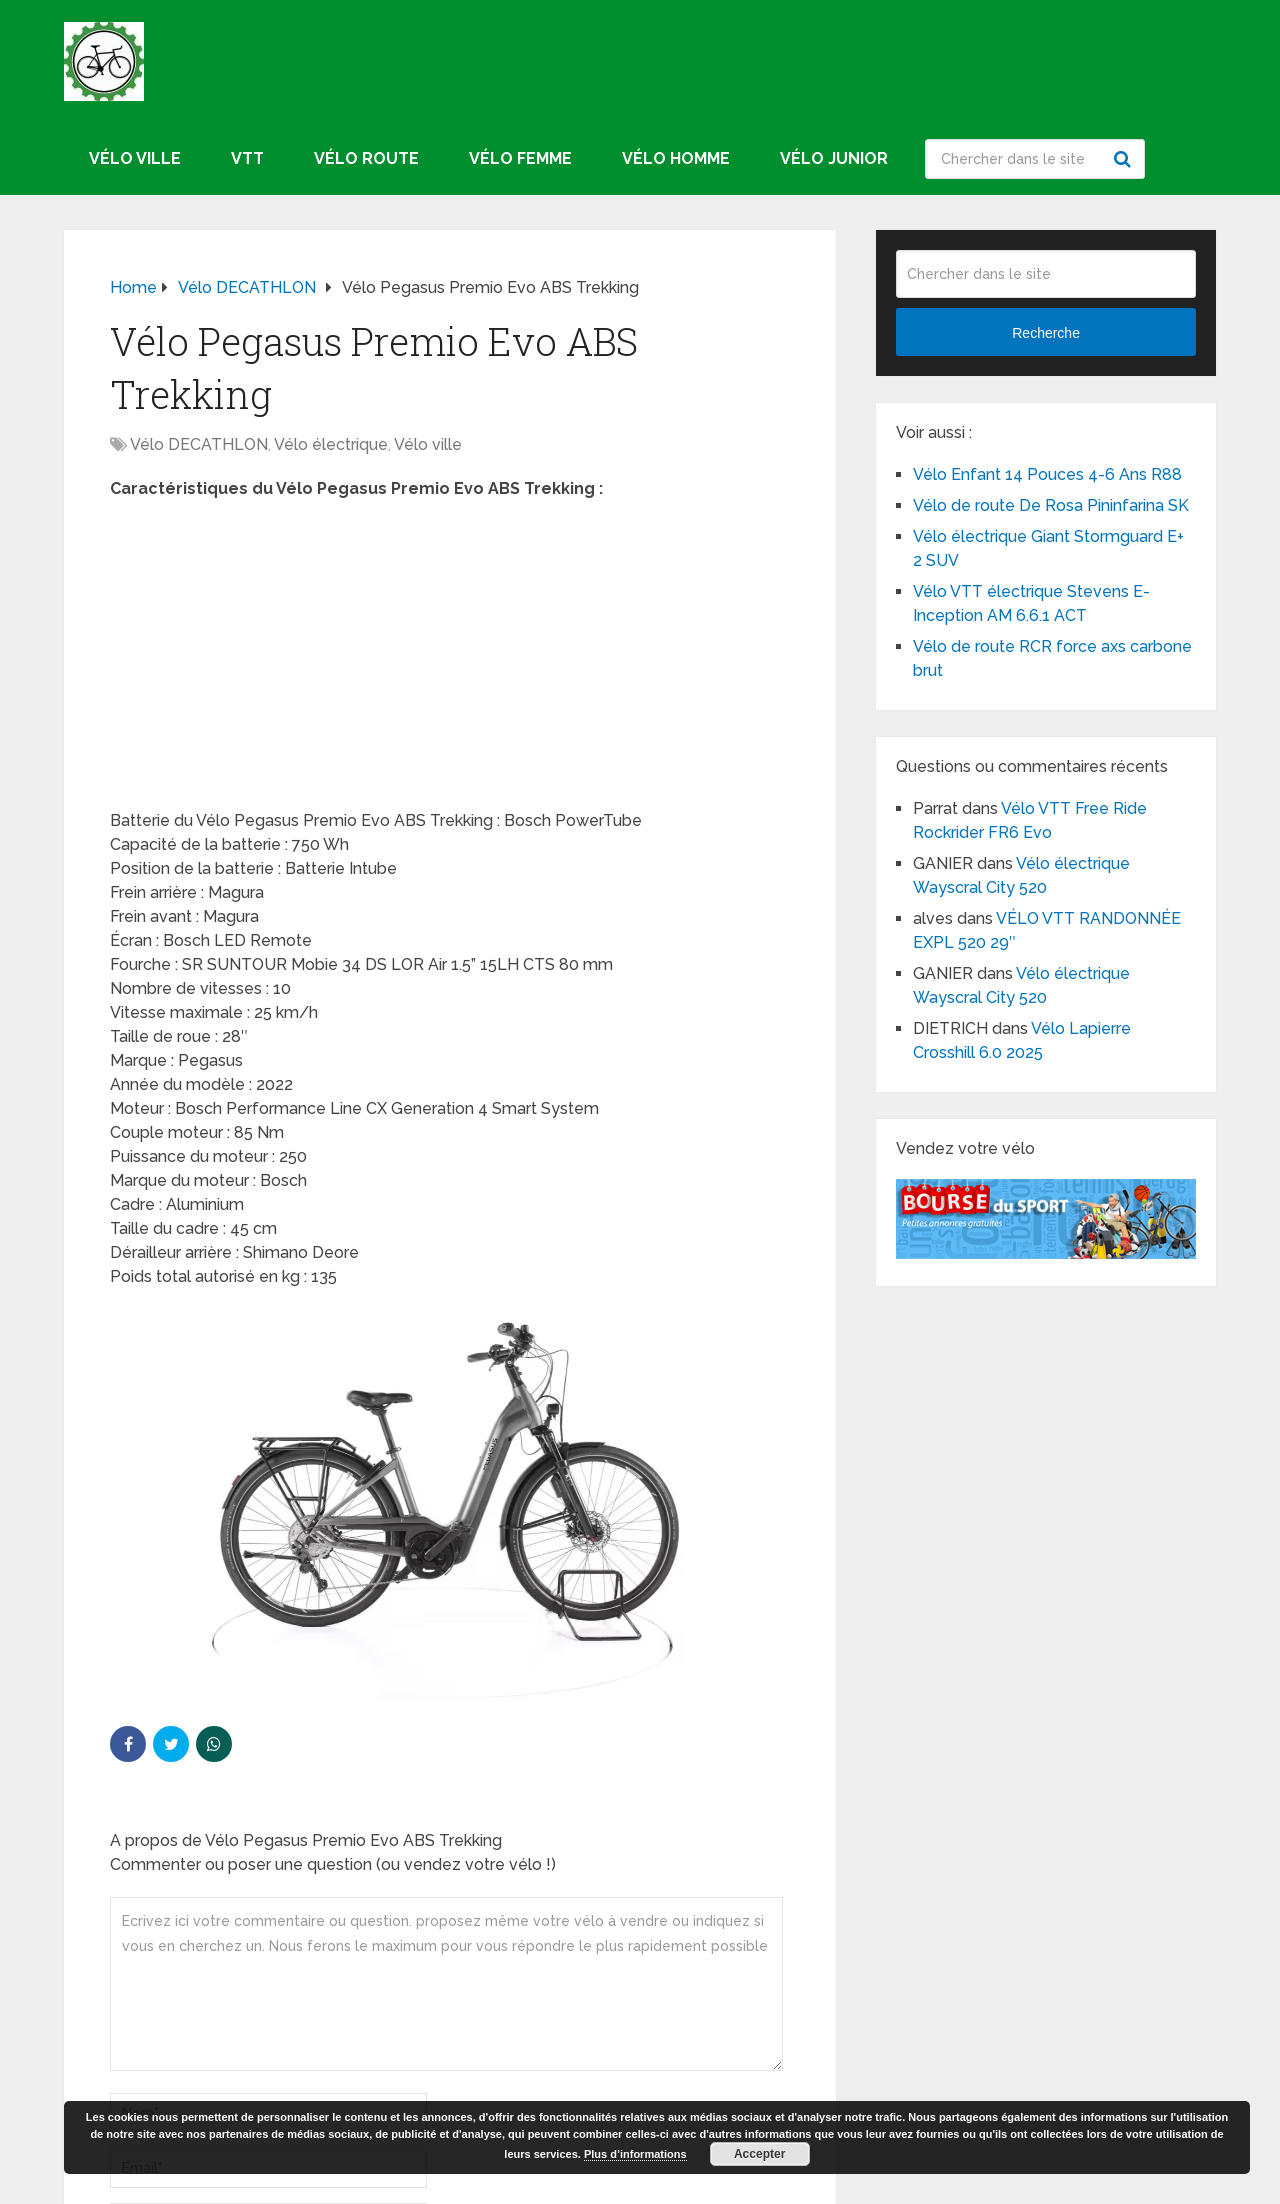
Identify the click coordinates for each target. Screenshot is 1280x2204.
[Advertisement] (450, 661)
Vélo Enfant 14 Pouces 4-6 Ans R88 (1047, 474)
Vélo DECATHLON (199, 444)
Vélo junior (834, 158)
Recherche (1125, 159)
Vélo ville (135, 158)
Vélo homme (676, 158)
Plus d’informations (635, 2154)
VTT (247, 158)
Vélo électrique (331, 444)
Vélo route (366, 158)
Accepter (759, 2154)
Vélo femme (520, 158)
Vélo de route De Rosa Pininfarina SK (1051, 505)
